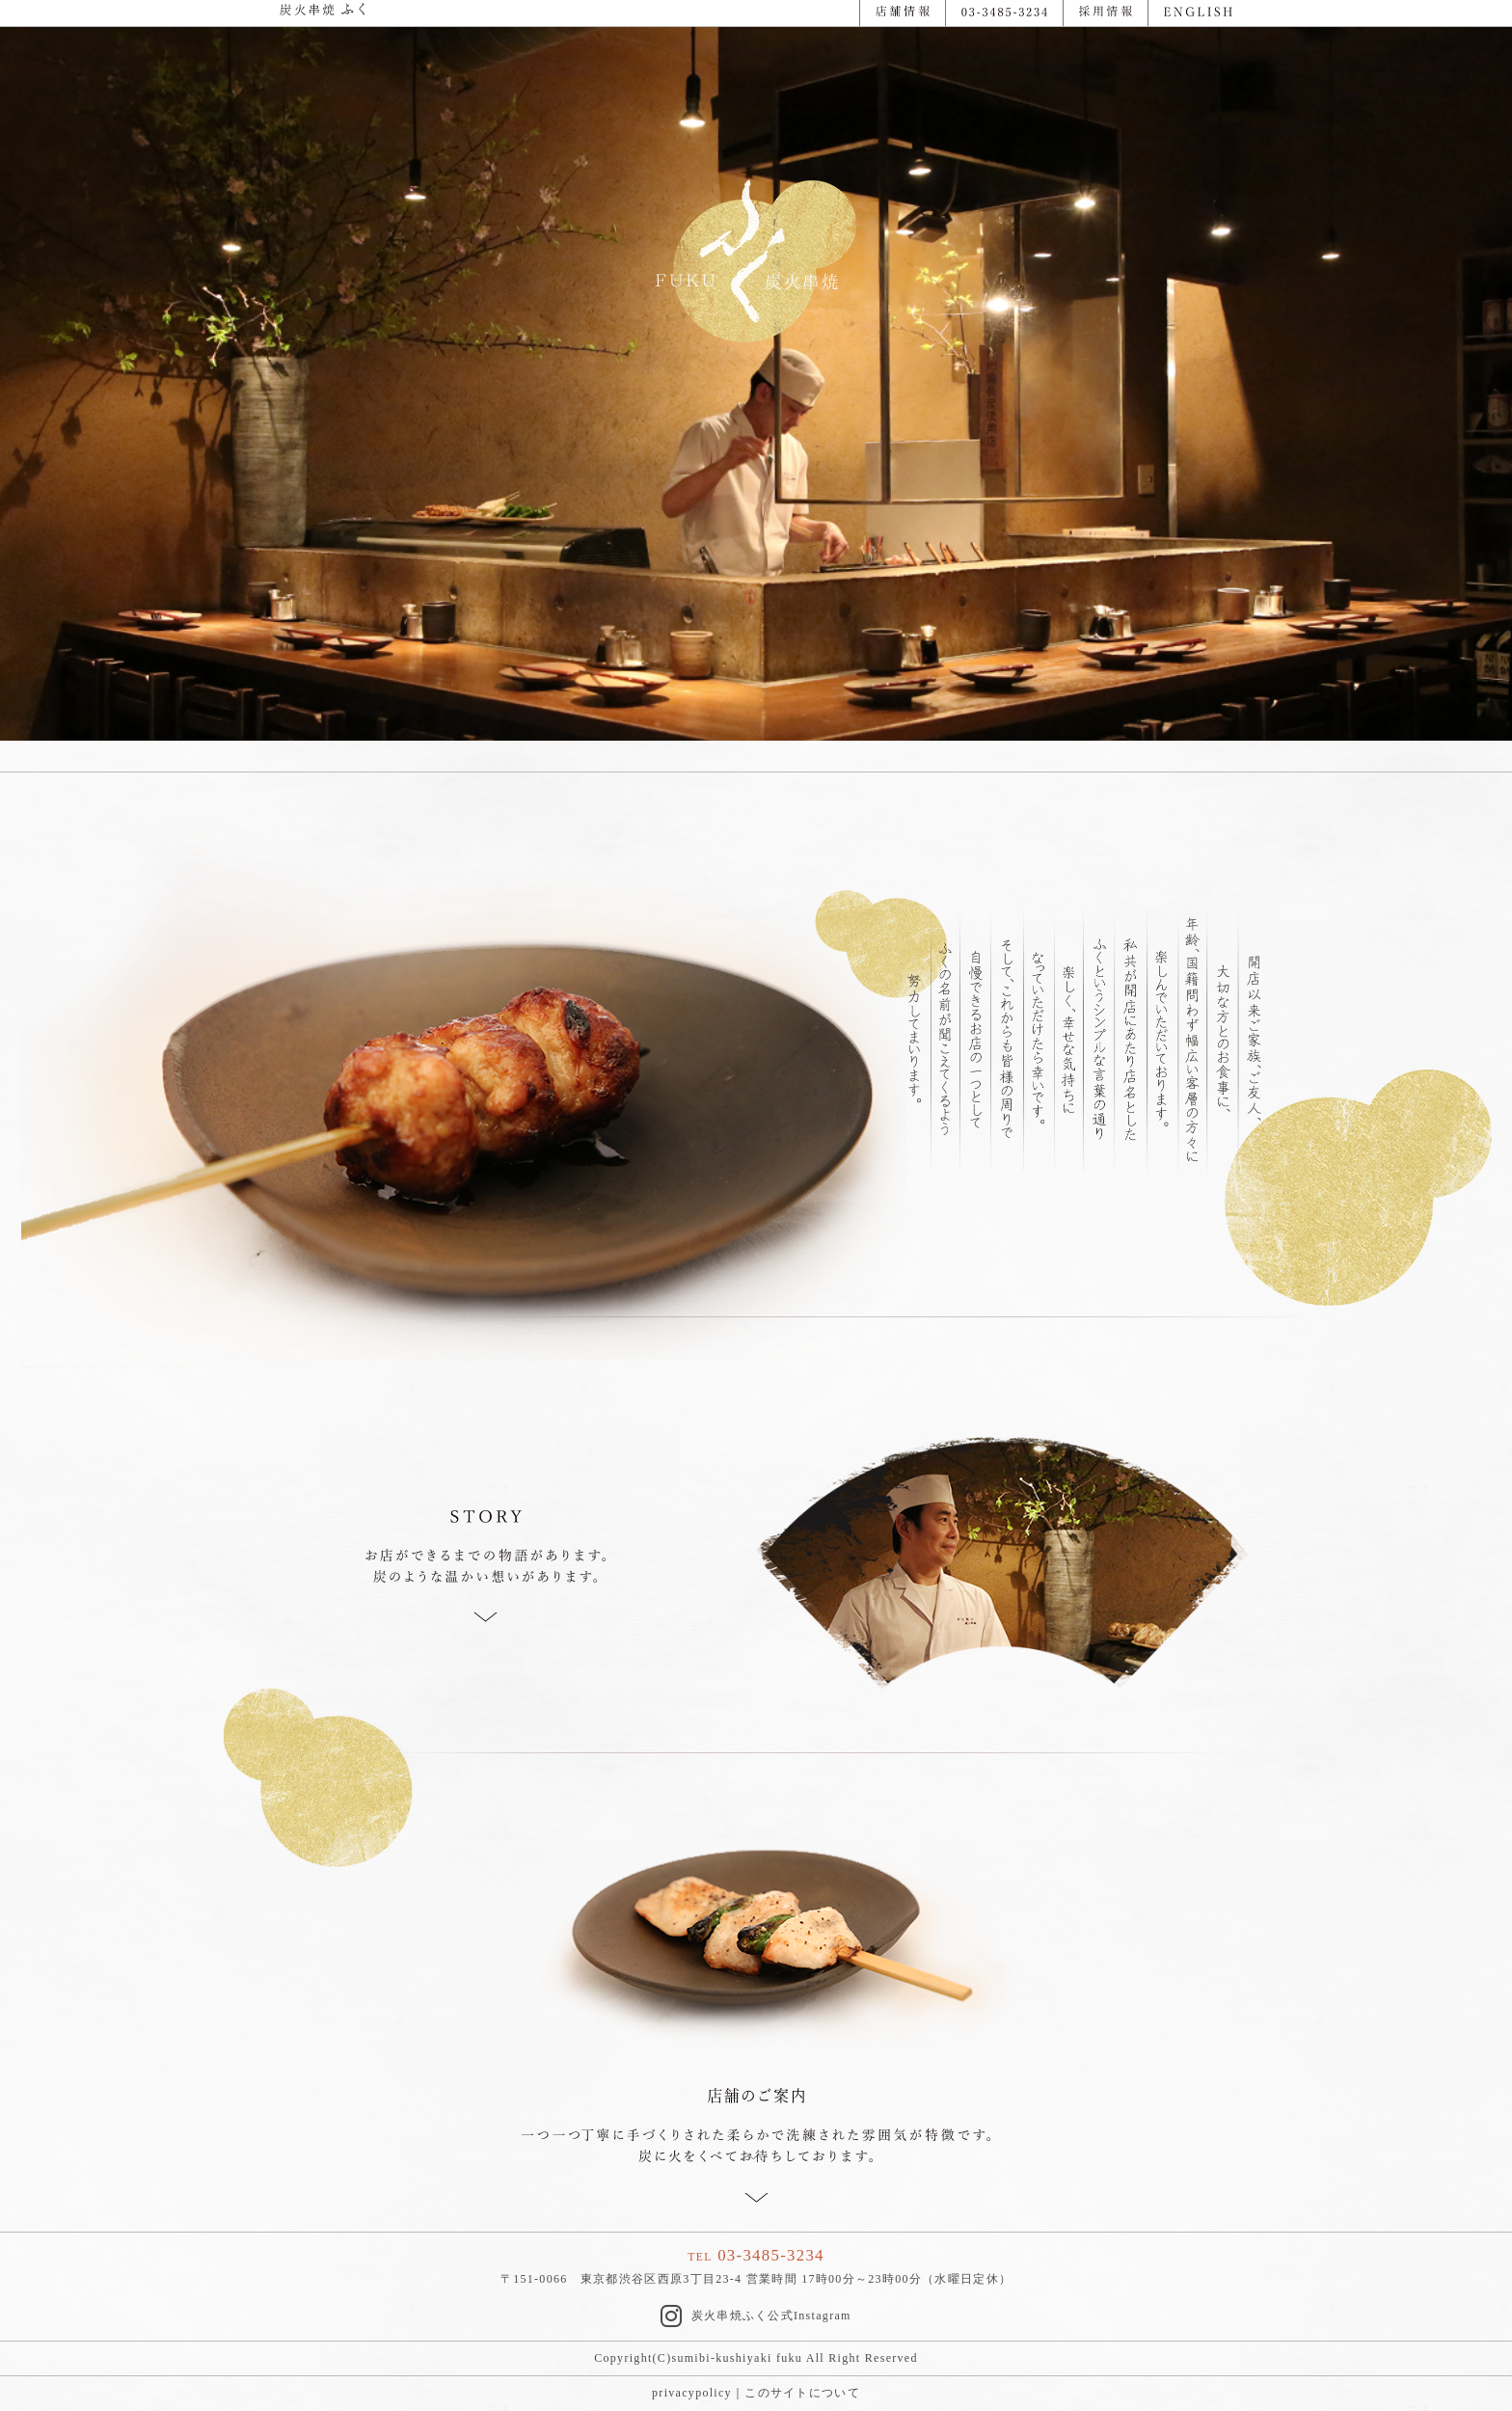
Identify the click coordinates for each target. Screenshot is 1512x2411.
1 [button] (741, 60)
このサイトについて (802, 2392)
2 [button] (770, 60)
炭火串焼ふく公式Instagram (755, 2316)
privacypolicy (692, 2392)
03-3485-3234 (770, 2255)
